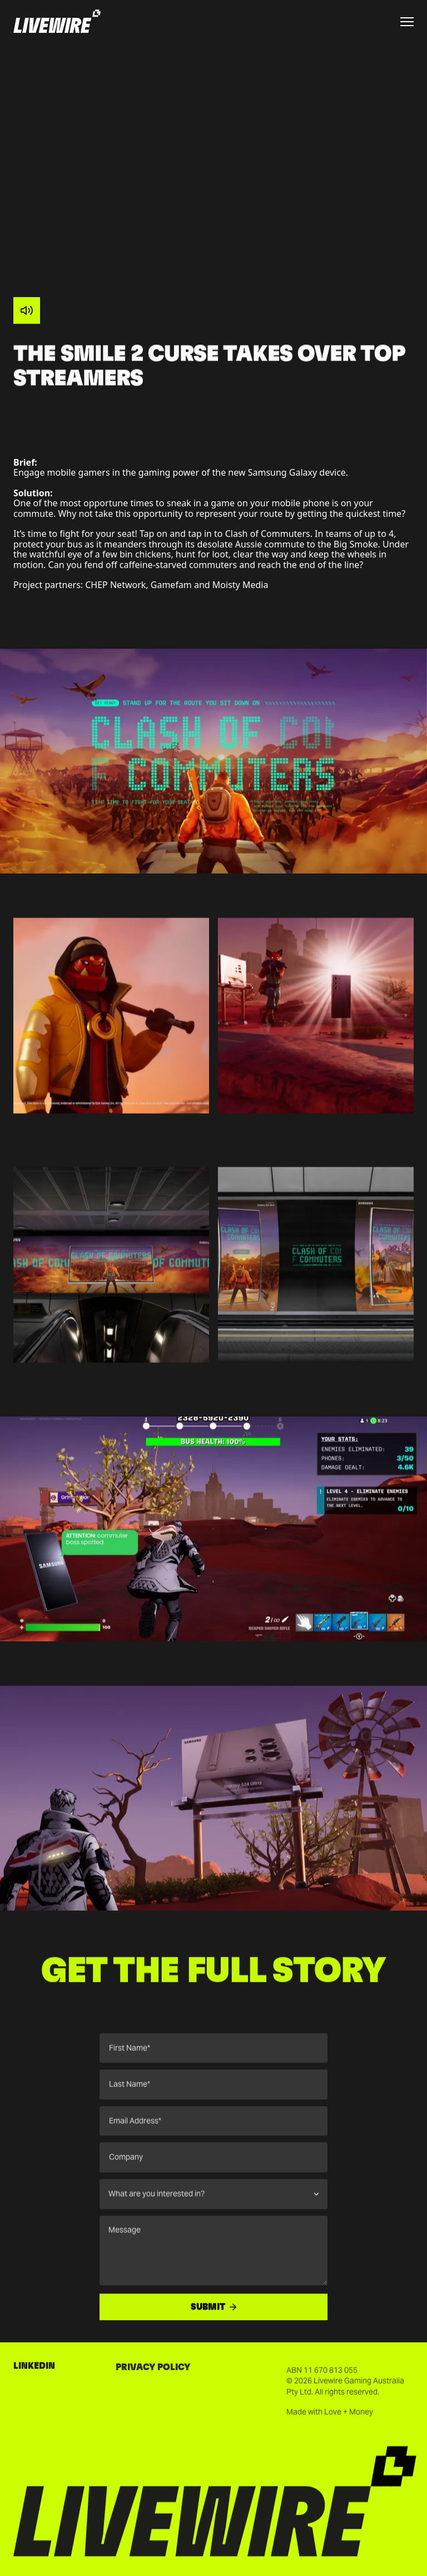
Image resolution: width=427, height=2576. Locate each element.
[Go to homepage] (57, 22)
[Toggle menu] (407, 21)
